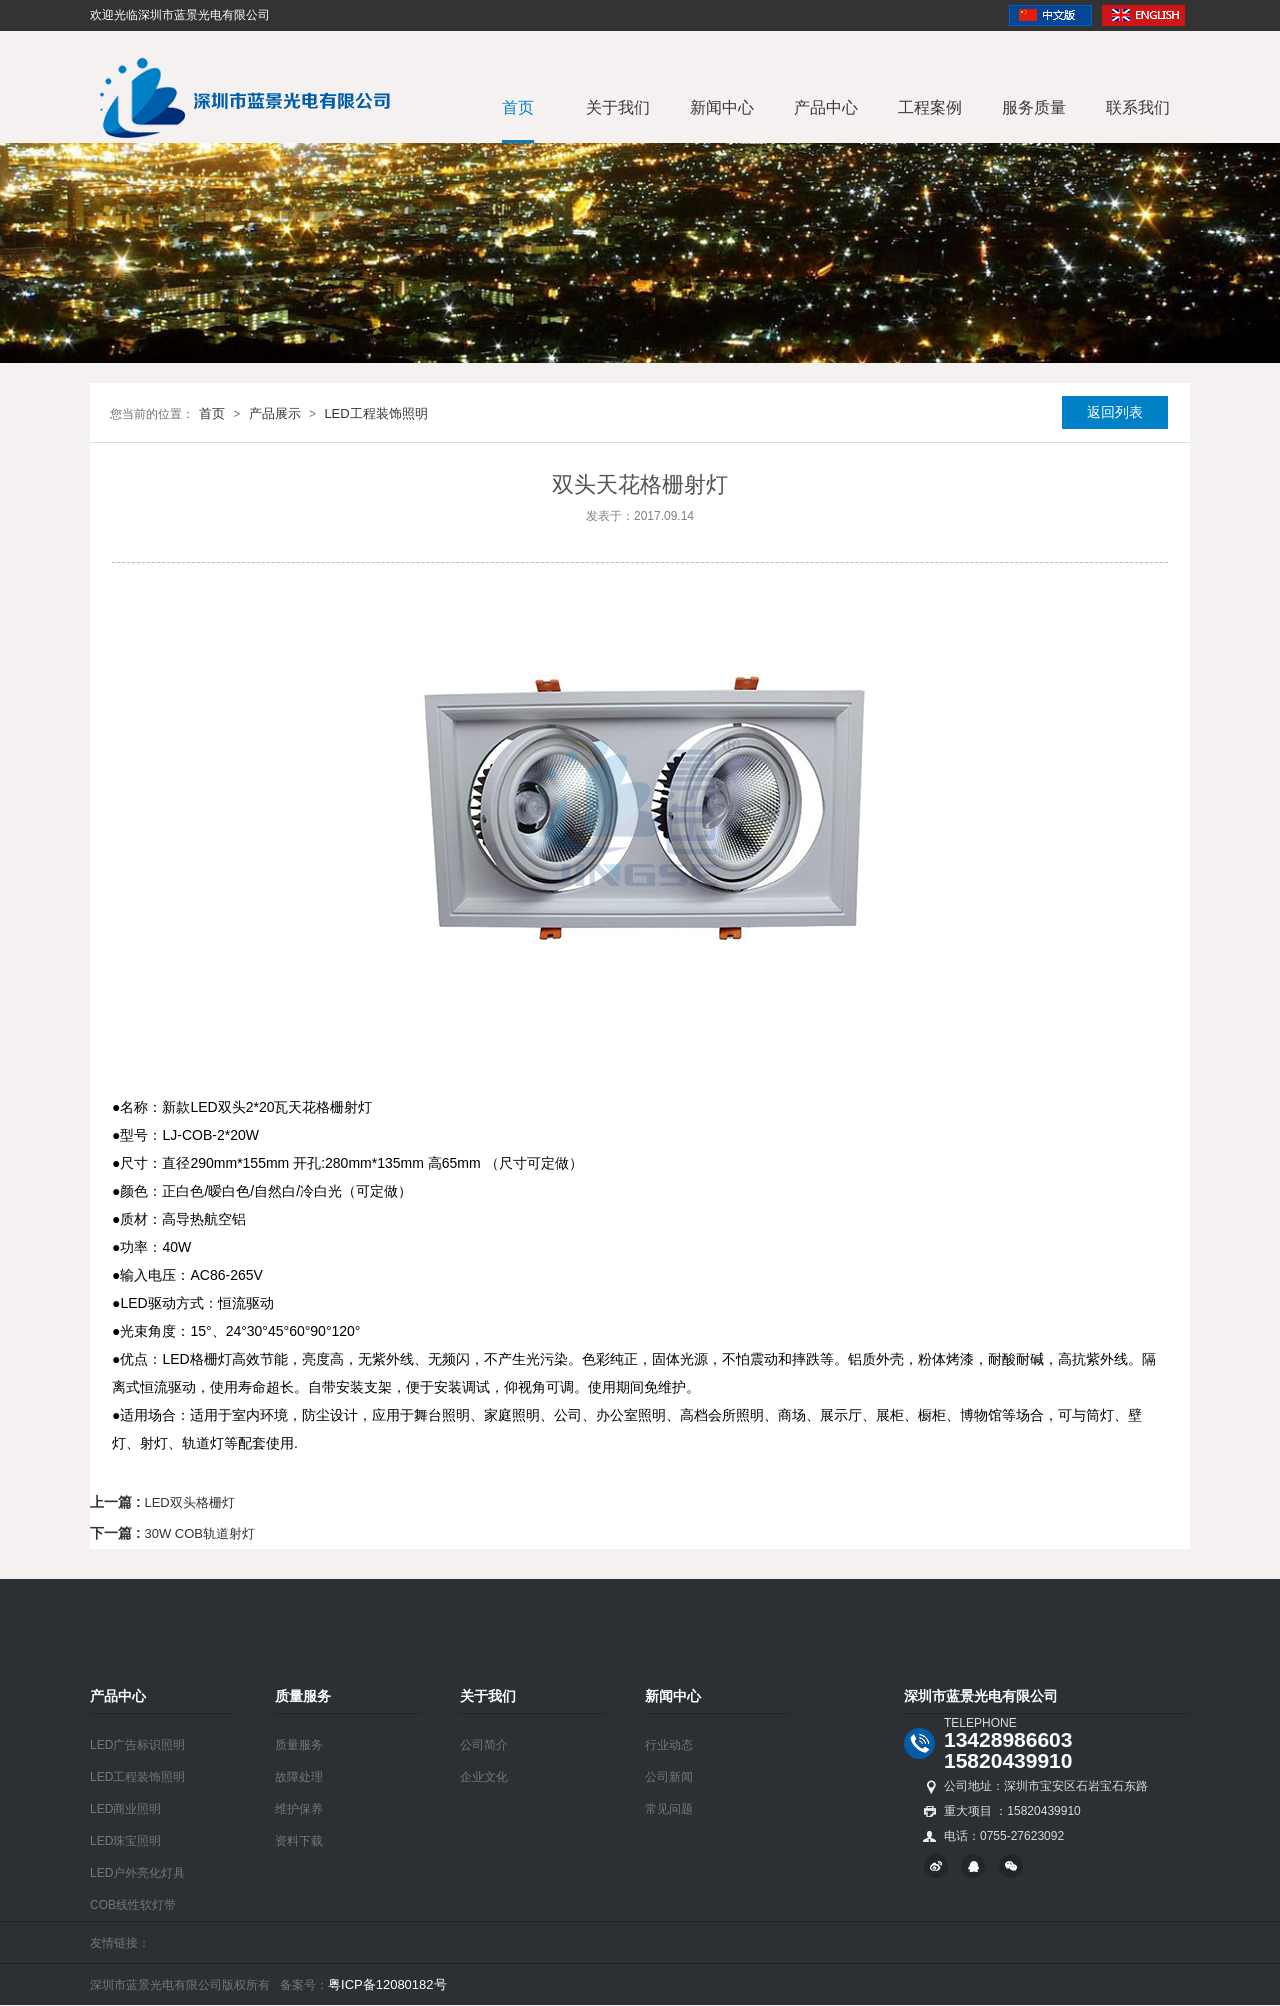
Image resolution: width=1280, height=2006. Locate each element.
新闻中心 (722, 107)
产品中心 (826, 107)
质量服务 (299, 1745)
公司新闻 (669, 1777)
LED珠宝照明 (125, 1841)
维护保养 (299, 1809)
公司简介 (484, 1745)
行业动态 (669, 1745)
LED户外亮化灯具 (137, 1873)
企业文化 (484, 1777)
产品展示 (275, 413)
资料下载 (299, 1841)
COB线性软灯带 (133, 1905)
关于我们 (618, 107)
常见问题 (669, 1809)
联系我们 (1138, 107)
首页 (518, 107)
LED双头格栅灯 (189, 1502)
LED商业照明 (125, 1809)
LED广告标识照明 (137, 1745)
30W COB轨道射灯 (199, 1533)
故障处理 (299, 1777)
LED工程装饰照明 (375, 413)
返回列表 (1115, 412)
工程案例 (930, 107)
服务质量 (1034, 107)
